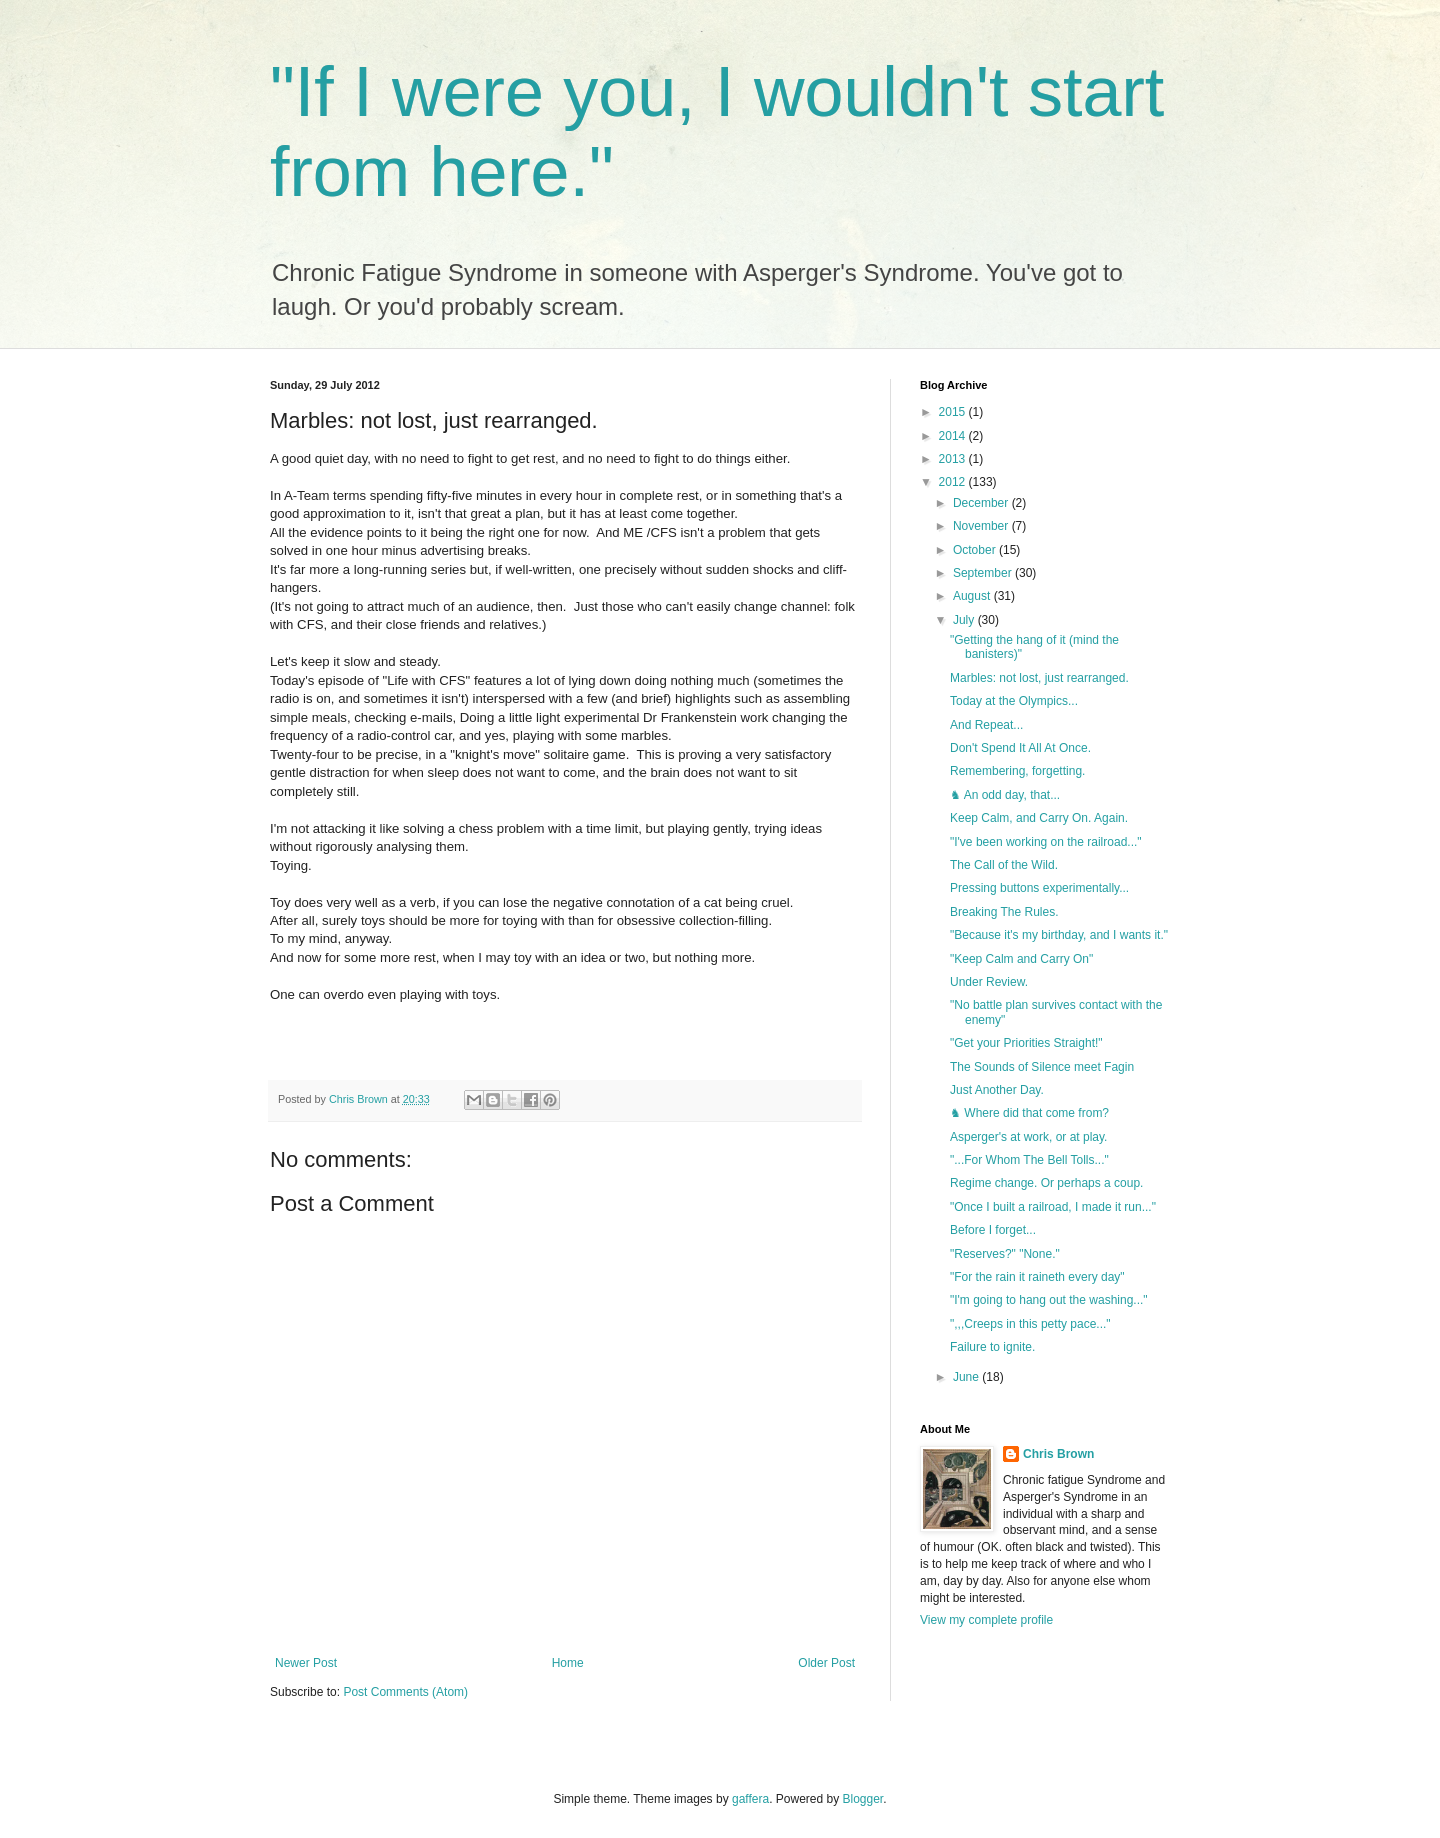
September (984, 573)
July (965, 620)
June (967, 1377)
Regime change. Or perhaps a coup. (1046, 1183)
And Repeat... (986, 725)
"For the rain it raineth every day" (1037, 1277)
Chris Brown (1058, 1454)
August (973, 596)
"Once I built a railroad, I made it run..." (1053, 1207)
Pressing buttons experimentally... (1039, 888)
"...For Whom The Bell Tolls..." (1029, 1160)
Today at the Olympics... (1014, 701)
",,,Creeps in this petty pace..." (1030, 1324)
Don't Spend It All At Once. (1020, 748)
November (982, 526)
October (976, 550)
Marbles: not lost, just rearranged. (1039, 678)
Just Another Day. (997, 1090)
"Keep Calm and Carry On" (1021, 959)
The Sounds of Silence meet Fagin (1042, 1067)
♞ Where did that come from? (1029, 1113)
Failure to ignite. (992, 1347)
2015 (954, 412)
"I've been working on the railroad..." (1046, 842)
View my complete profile (986, 1620)
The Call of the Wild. (1004, 865)
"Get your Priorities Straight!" (1026, 1043)
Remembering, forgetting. (1017, 771)
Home (568, 1663)
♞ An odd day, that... (1005, 795)
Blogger (863, 1799)
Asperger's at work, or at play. (1028, 1137)
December (982, 503)
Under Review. (989, 982)
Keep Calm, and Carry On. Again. (1039, 818)
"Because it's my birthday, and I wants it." (1059, 935)
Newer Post (306, 1663)
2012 (954, 482)
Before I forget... (993, 1230)
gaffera (750, 1799)
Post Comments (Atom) (405, 1692)
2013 (954, 459)
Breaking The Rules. (1004, 912)
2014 (954, 436)
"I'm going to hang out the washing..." (1049, 1300)
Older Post (826, 1663)
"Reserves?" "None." (1005, 1254)
